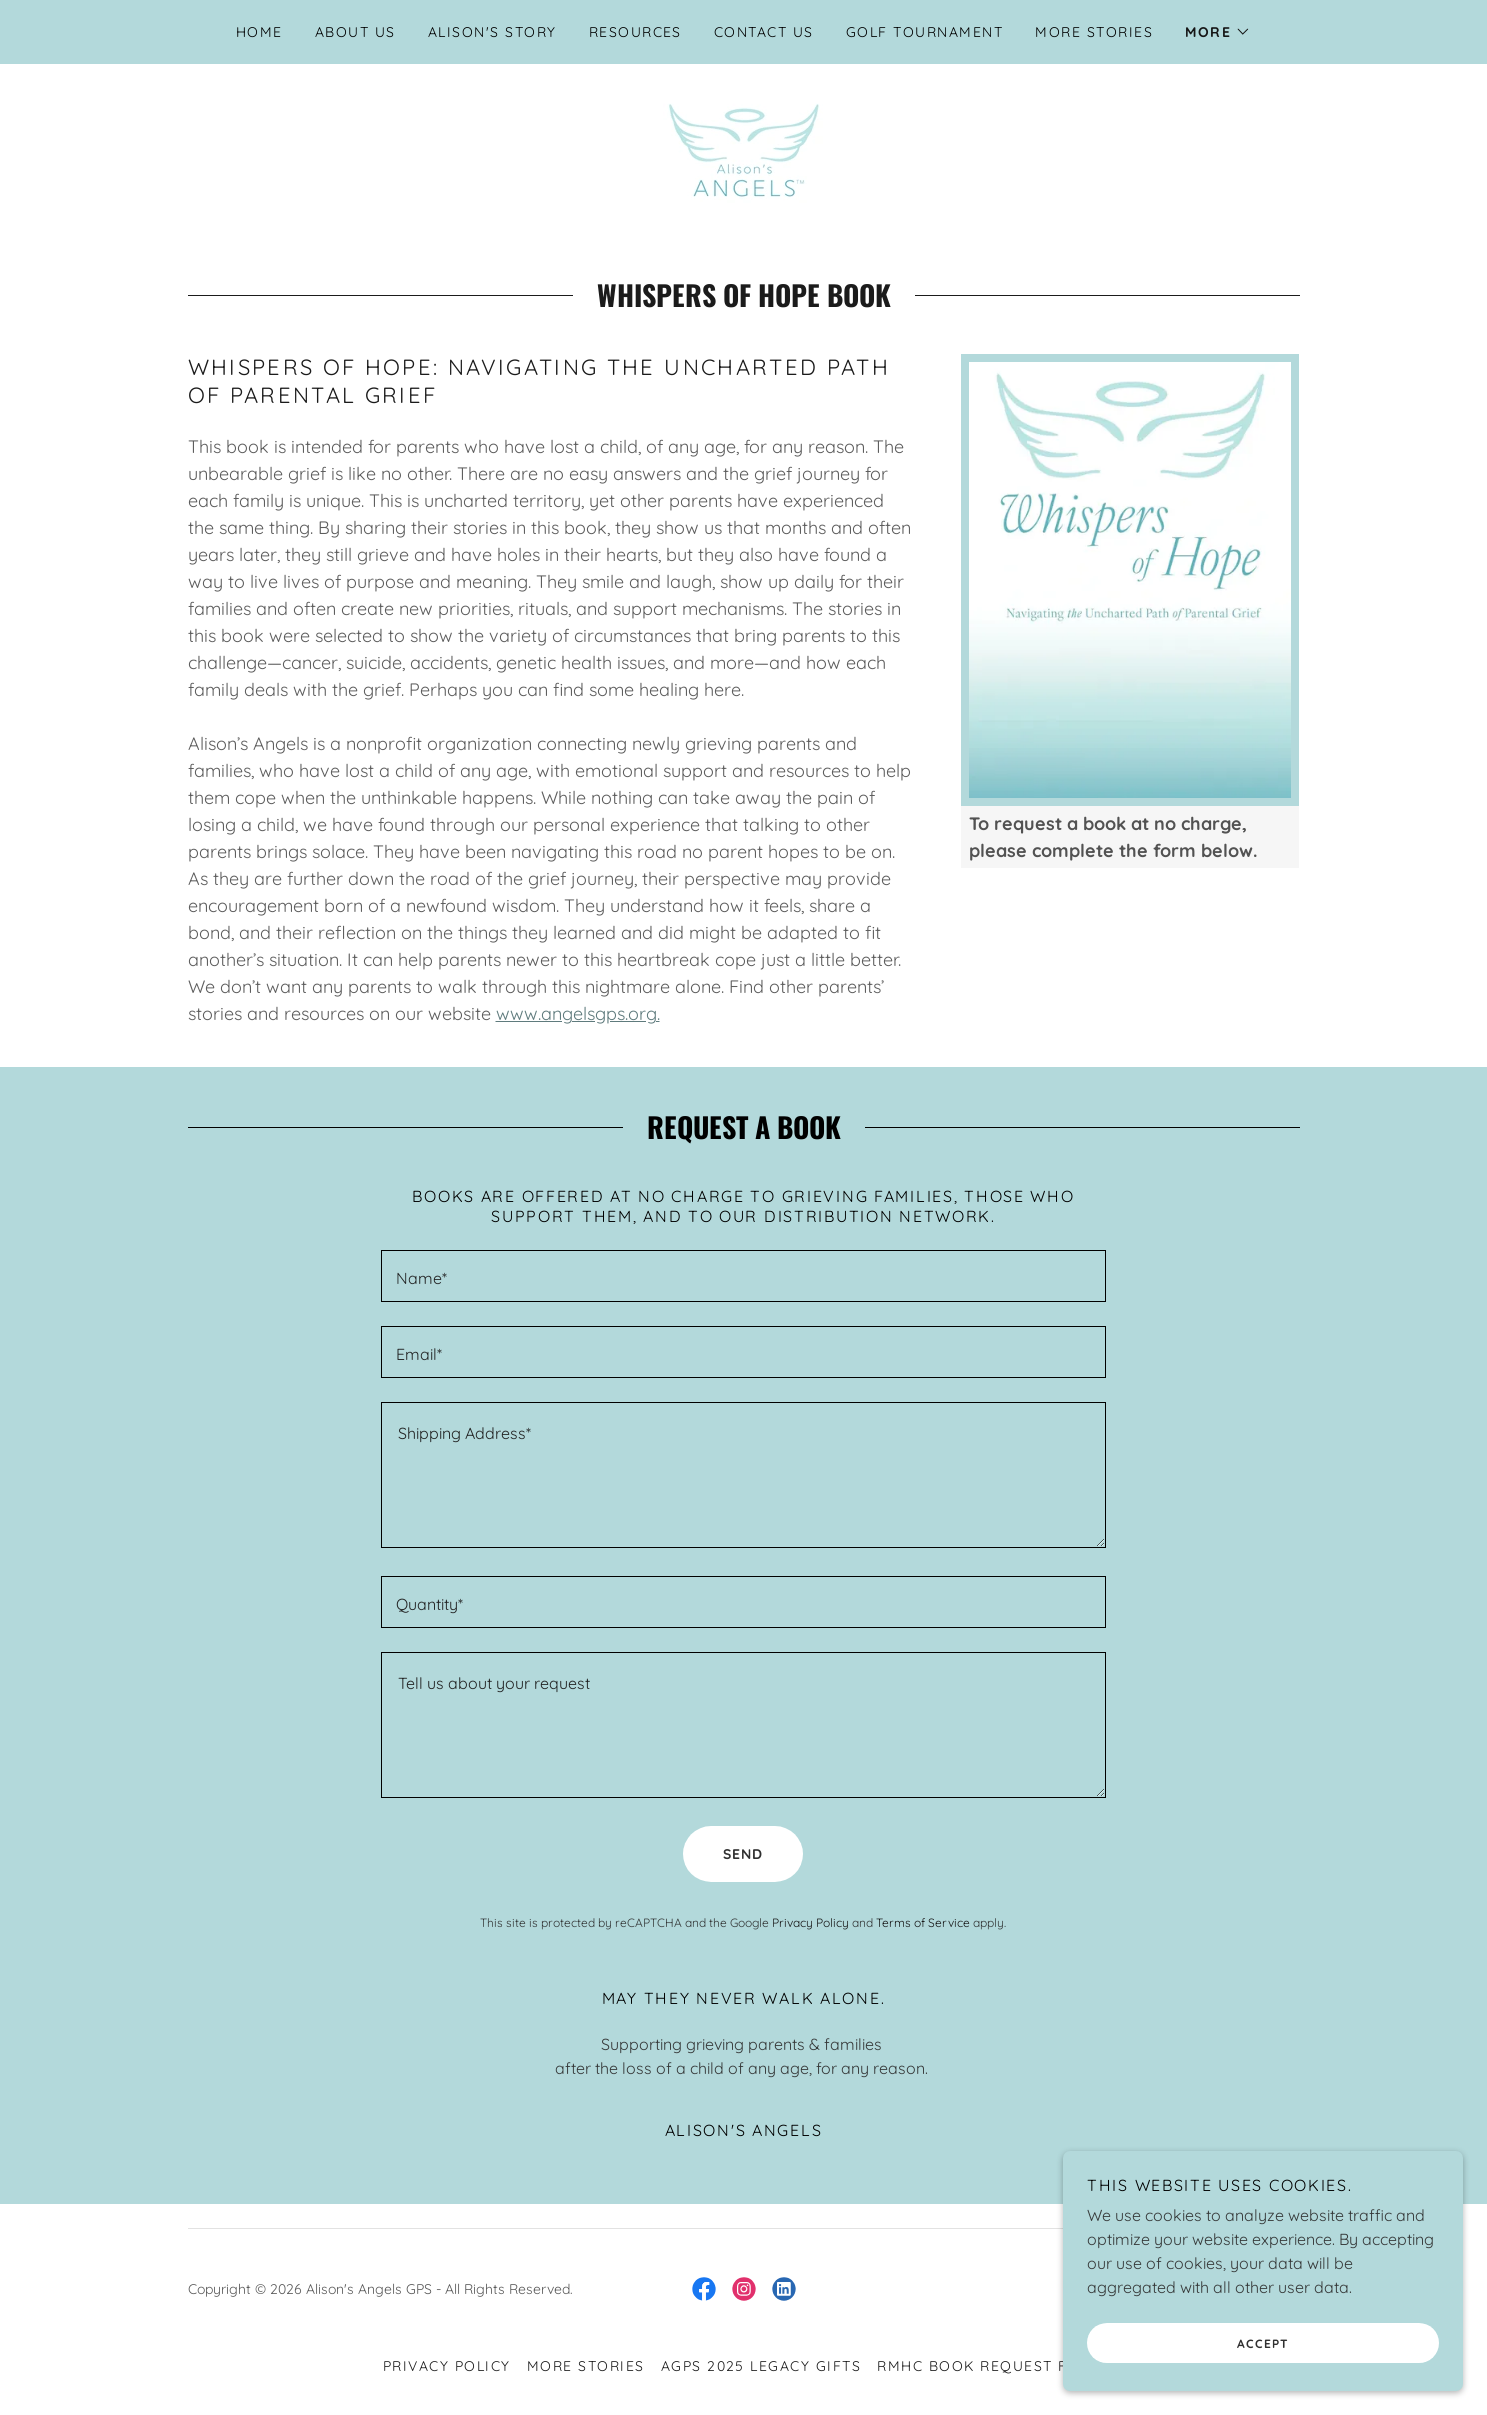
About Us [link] (355, 32)
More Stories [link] (1094, 32)
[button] (1218, 32)
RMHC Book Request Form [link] (990, 2366)
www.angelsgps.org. (578, 1013)
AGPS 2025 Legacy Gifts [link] (761, 2366)
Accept (1263, 2343)
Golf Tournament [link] (924, 32)
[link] (743, 148)
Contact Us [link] (764, 32)
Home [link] (259, 32)
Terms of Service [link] (923, 1922)
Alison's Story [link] (492, 32)
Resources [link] (635, 32)
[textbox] (743, 1276)
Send (743, 1854)
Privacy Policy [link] (810, 1922)
